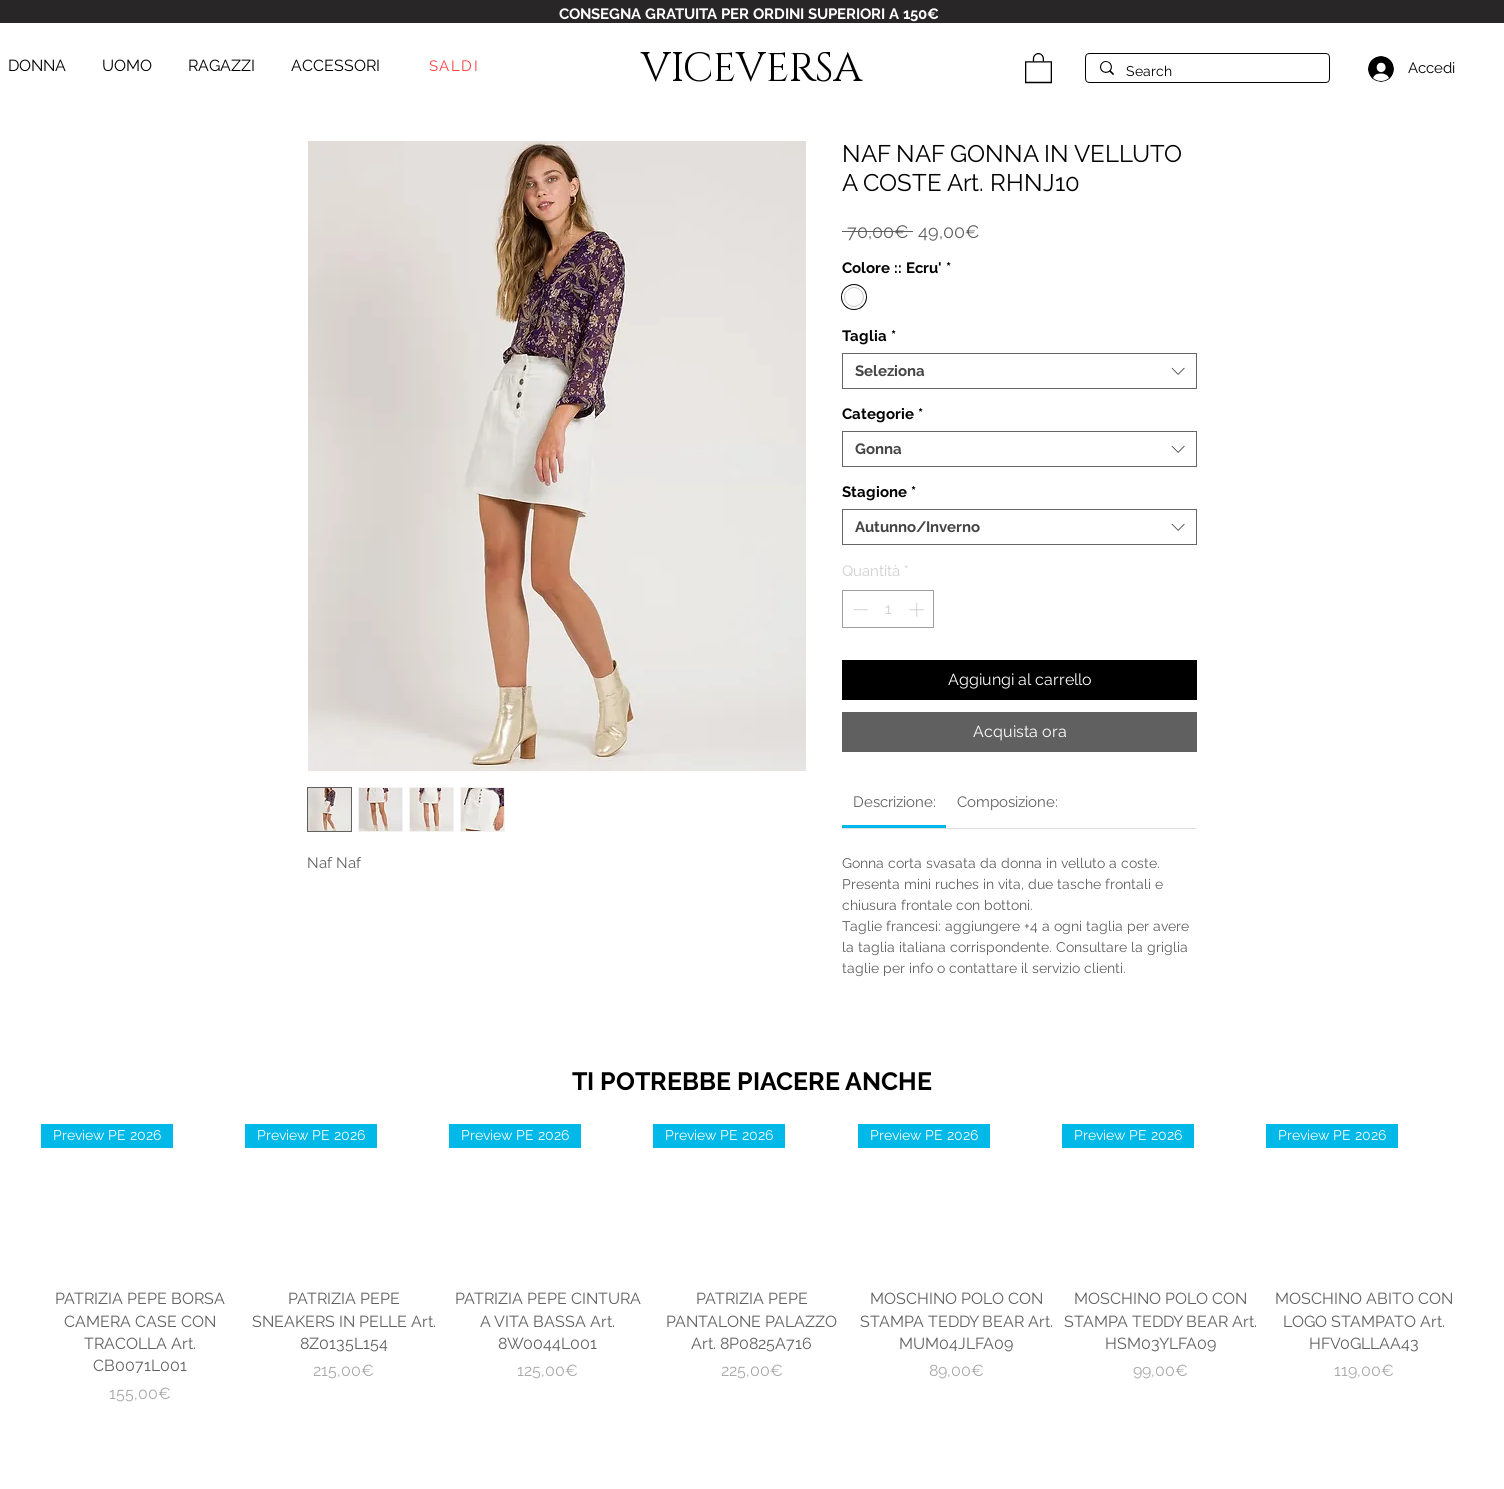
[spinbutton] (888, 609)
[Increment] (918, 609)
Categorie (882, 414)
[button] (1038, 67)
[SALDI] (456, 66)
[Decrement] (858, 609)
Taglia (869, 336)
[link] (894, 802)
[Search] (1206, 72)
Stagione (879, 492)
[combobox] (1019, 371)
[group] (752, 1264)
